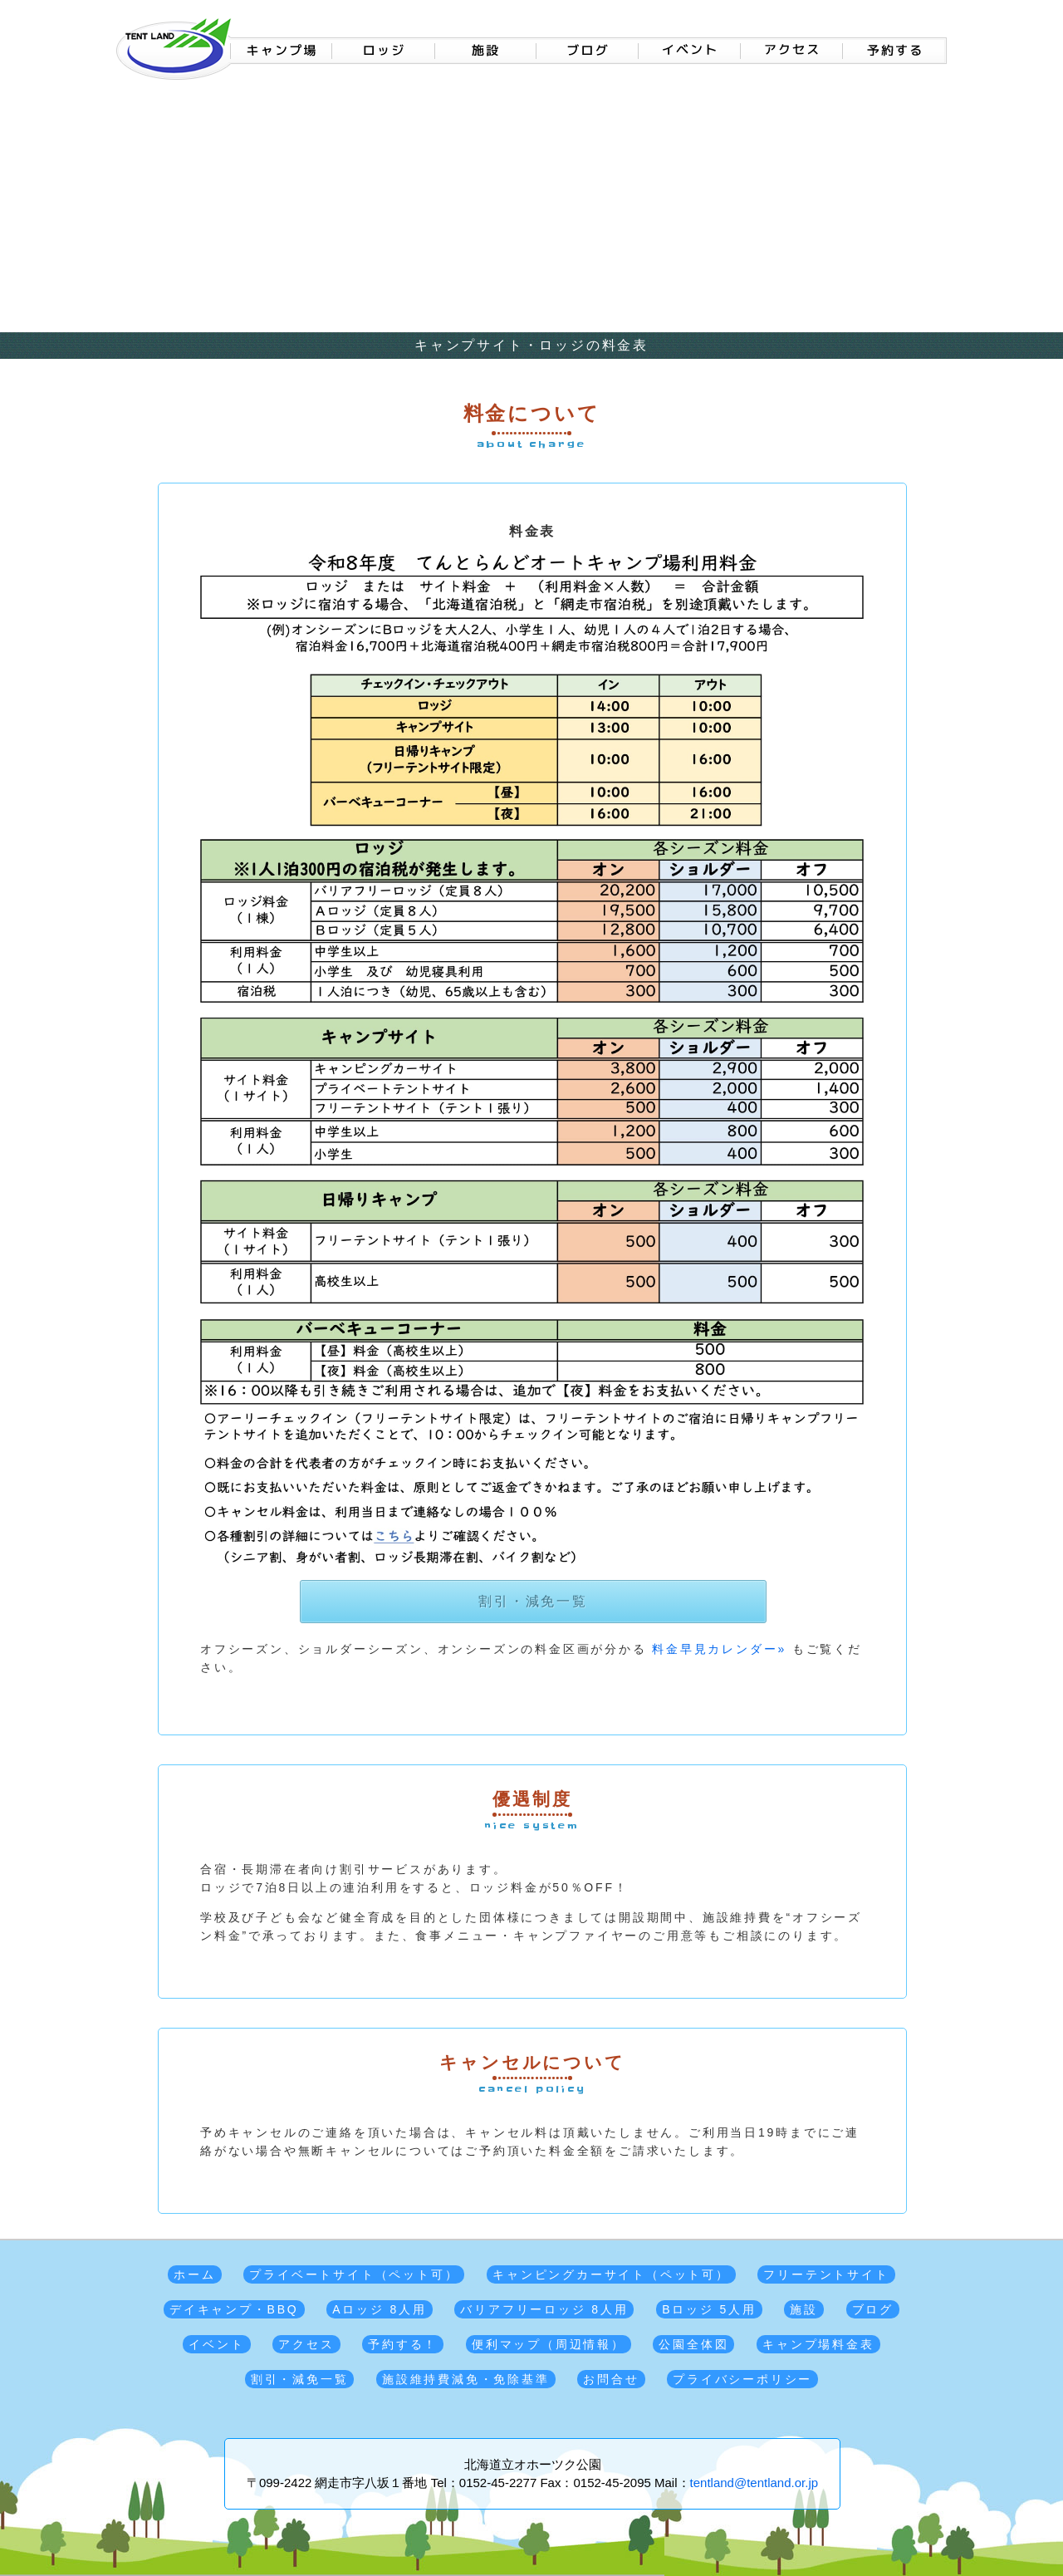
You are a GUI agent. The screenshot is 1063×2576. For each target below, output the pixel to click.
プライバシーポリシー (742, 2379)
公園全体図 (693, 2344)
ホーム (194, 2274)
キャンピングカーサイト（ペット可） (611, 2274)
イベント (216, 2344)
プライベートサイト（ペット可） (353, 2274)
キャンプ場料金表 (818, 2344)
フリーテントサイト (826, 2274)
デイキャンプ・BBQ (234, 2309)
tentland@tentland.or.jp (754, 2482)
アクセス (306, 2344)
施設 (804, 2309)
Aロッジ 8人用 (379, 2309)
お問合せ (611, 2379)
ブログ (873, 2309)
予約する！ (403, 2344)
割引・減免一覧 (533, 1601)
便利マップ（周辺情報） (548, 2344)
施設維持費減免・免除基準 (466, 2379)
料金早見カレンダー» (719, 1649)
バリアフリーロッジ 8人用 (544, 2309)
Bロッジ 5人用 (709, 2309)
